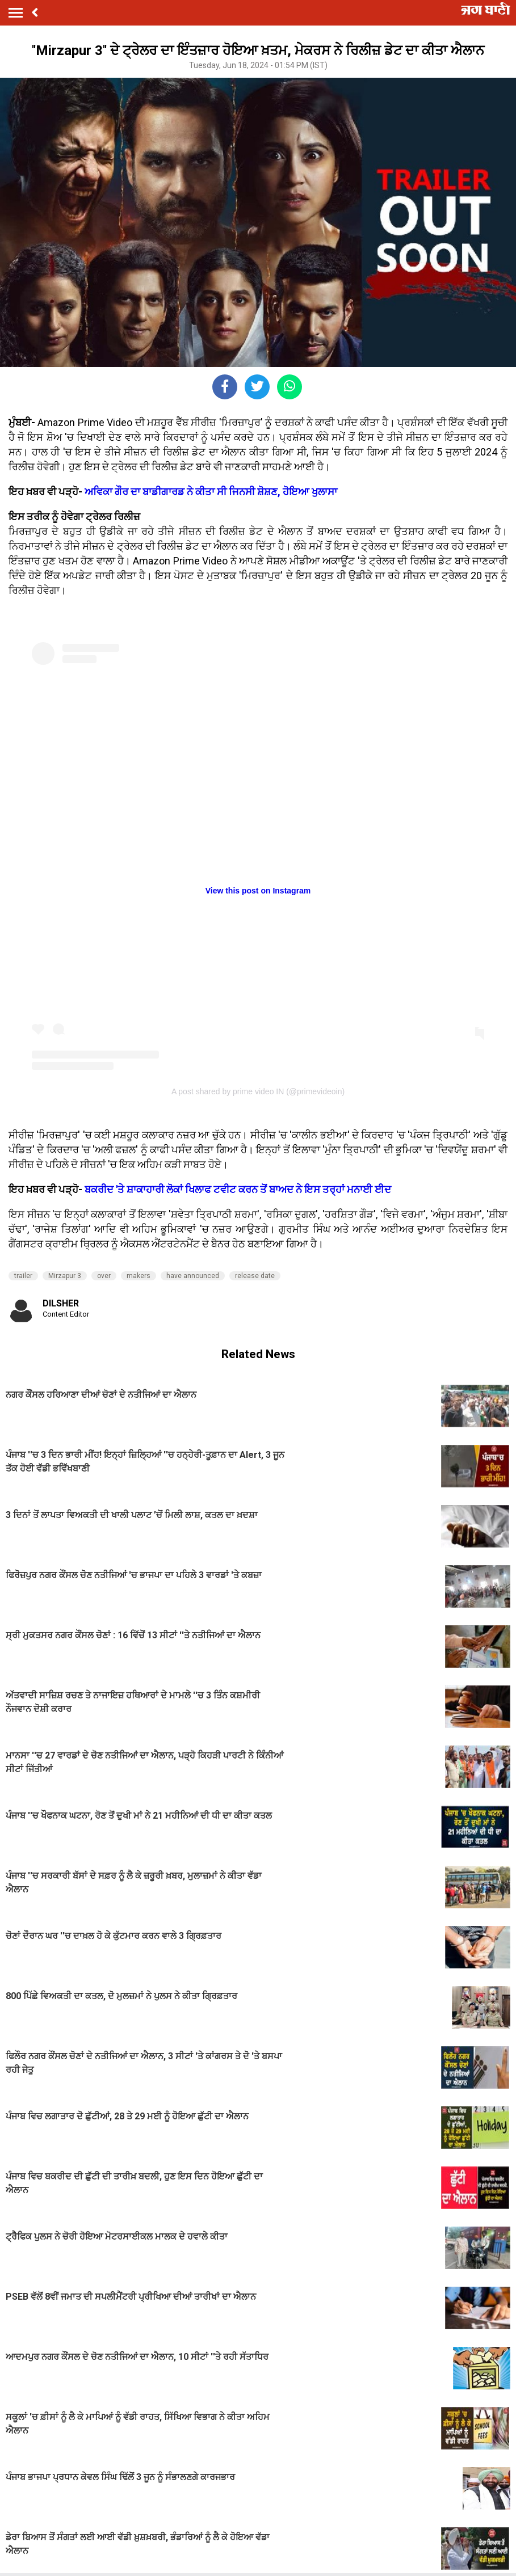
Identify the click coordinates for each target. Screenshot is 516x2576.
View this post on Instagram (258, 890)
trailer (23, 1276)
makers (138, 1276)
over (104, 1276)
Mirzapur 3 (64, 1276)
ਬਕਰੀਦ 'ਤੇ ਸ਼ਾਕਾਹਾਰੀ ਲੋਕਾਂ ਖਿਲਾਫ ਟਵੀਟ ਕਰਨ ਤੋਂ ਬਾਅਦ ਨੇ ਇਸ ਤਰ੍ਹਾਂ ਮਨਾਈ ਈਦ (238, 1189)
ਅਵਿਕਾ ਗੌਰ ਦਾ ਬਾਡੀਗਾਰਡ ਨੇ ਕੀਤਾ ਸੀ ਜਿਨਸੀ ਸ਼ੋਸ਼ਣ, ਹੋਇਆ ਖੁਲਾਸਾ (211, 492)
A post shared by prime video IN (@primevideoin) (258, 1091)
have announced (192, 1276)
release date (255, 1276)
